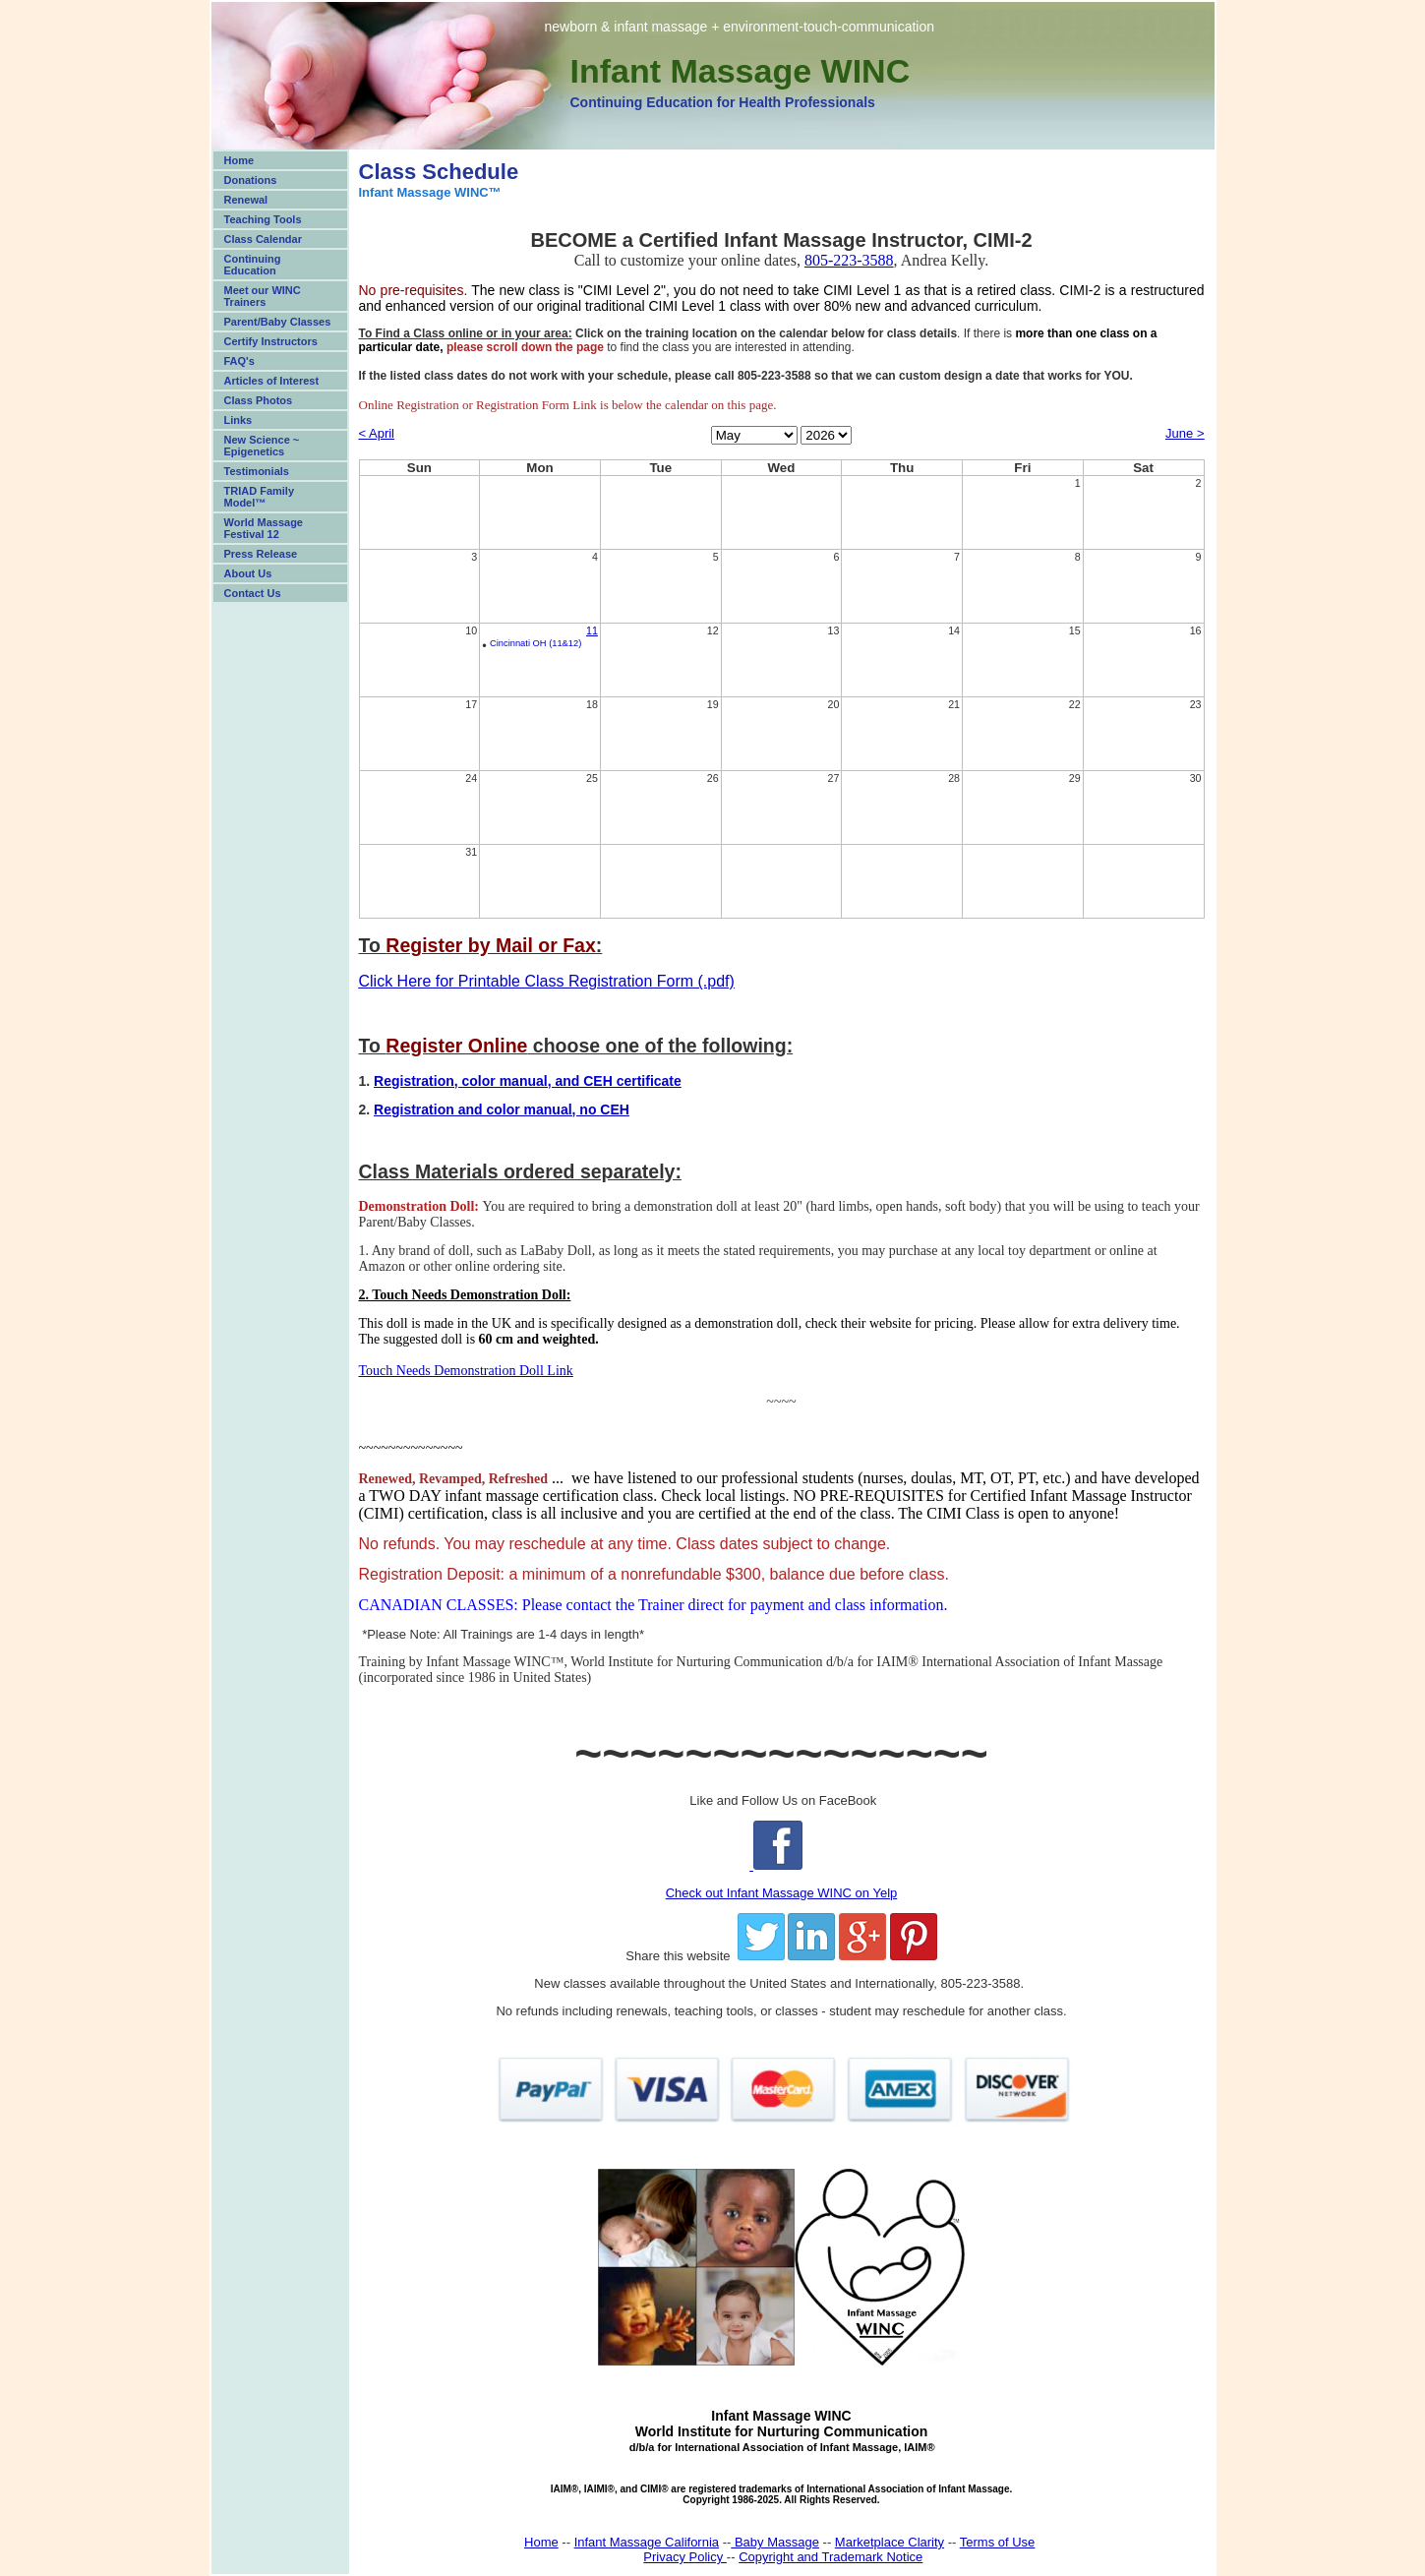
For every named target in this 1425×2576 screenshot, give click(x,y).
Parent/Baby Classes (277, 322)
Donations (250, 180)
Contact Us (252, 593)
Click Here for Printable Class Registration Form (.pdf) (547, 981)
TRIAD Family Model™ (259, 497)
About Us (248, 573)
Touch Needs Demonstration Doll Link (466, 1370)
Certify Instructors (271, 341)
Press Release (261, 554)
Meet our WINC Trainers (262, 296)
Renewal (246, 200)
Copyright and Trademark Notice (830, 2556)
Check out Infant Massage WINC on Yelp (782, 1893)
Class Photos (258, 400)
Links (238, 420)
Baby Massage (775, 2542)
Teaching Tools (263, 219)
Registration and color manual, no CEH (501, 1109)
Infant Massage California (646, 2542)
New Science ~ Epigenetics (262, 445)
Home (239, 160)
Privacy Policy (685, 2556)
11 (592, 630)
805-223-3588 (849, 260)
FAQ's (239, 361)
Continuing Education (252, 264)
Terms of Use (998, 2542)
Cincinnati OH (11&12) (535, 643)
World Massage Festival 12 (264, 528)
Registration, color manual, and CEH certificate (528, 1081)
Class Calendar (263, 239)
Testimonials (256, 471)
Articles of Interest (272, 381)
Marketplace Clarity (889, 2542)
